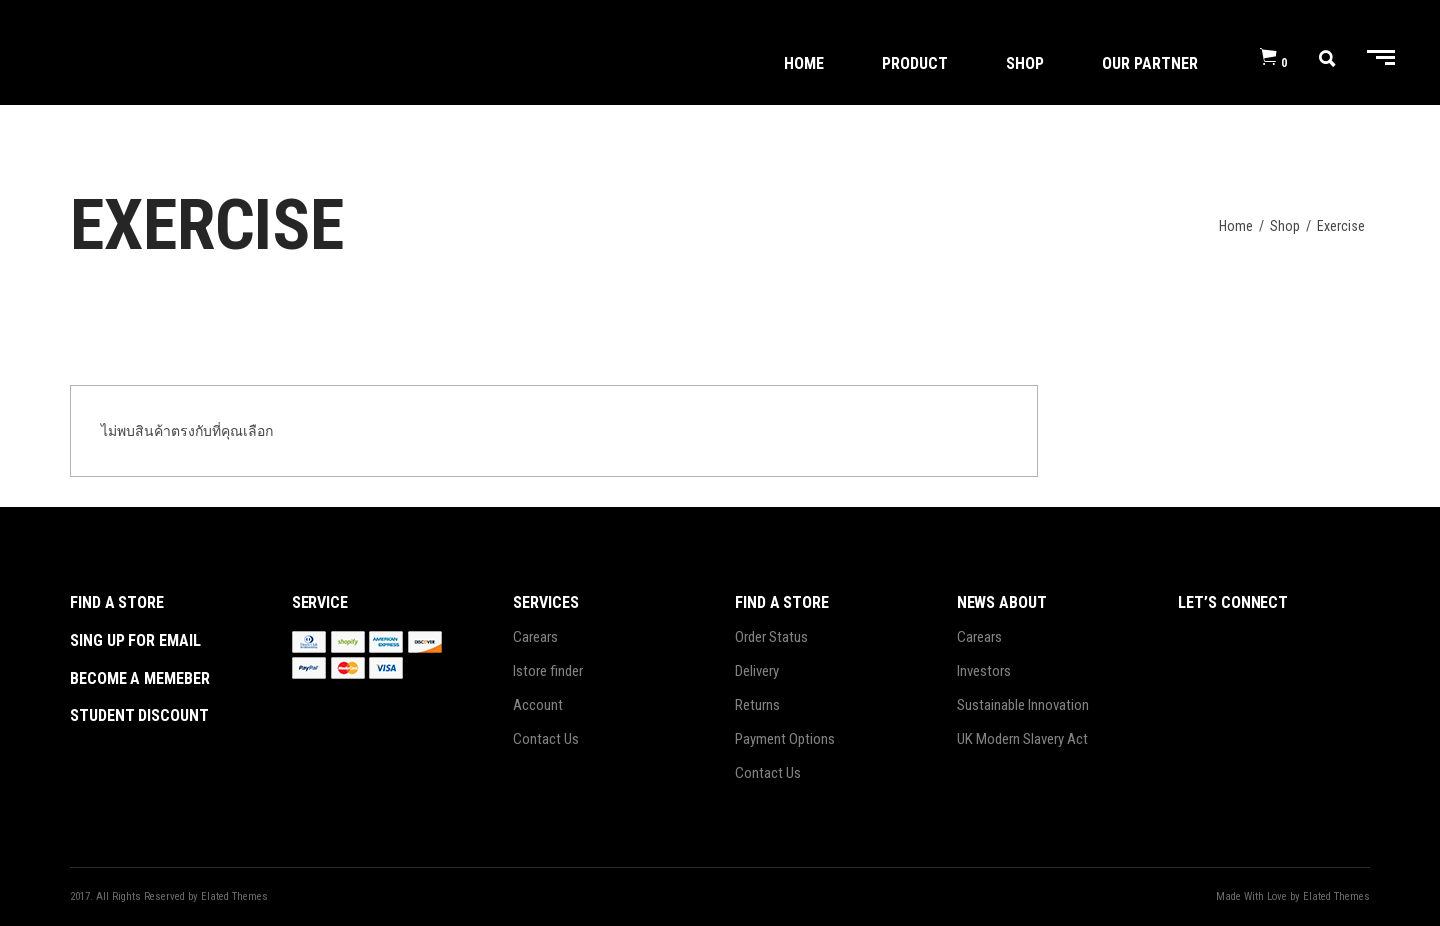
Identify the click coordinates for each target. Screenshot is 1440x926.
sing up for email (135, 640)
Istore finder (548, 671)
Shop (1285, 226)
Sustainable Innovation (1023, 705)
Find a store (117, 602)
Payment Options (785, 739)
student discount (139, 715)
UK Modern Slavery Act (1022, 739)
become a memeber (140, 678)
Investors (984, 671)
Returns (757, 705)
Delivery (757, 671)
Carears (535, 637)
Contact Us (546, 739)
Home (1236, 226)
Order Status (771, 637)
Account (538, 705)
